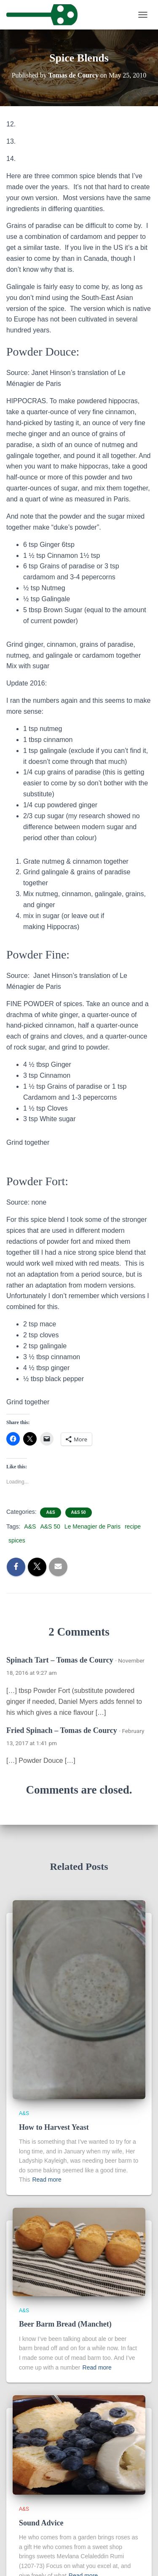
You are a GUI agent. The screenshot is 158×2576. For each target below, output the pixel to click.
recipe (133, 1526)
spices (16, 1540)
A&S (50, 1512)
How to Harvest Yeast (54, 2127)
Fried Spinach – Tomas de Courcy (61, 1730)
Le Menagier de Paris (92, 1526)
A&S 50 (78, 1512)
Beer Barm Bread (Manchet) (65, 2324)
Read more (46, 2179)
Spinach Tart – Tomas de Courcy (59, 1660)
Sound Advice (41, 2523)
